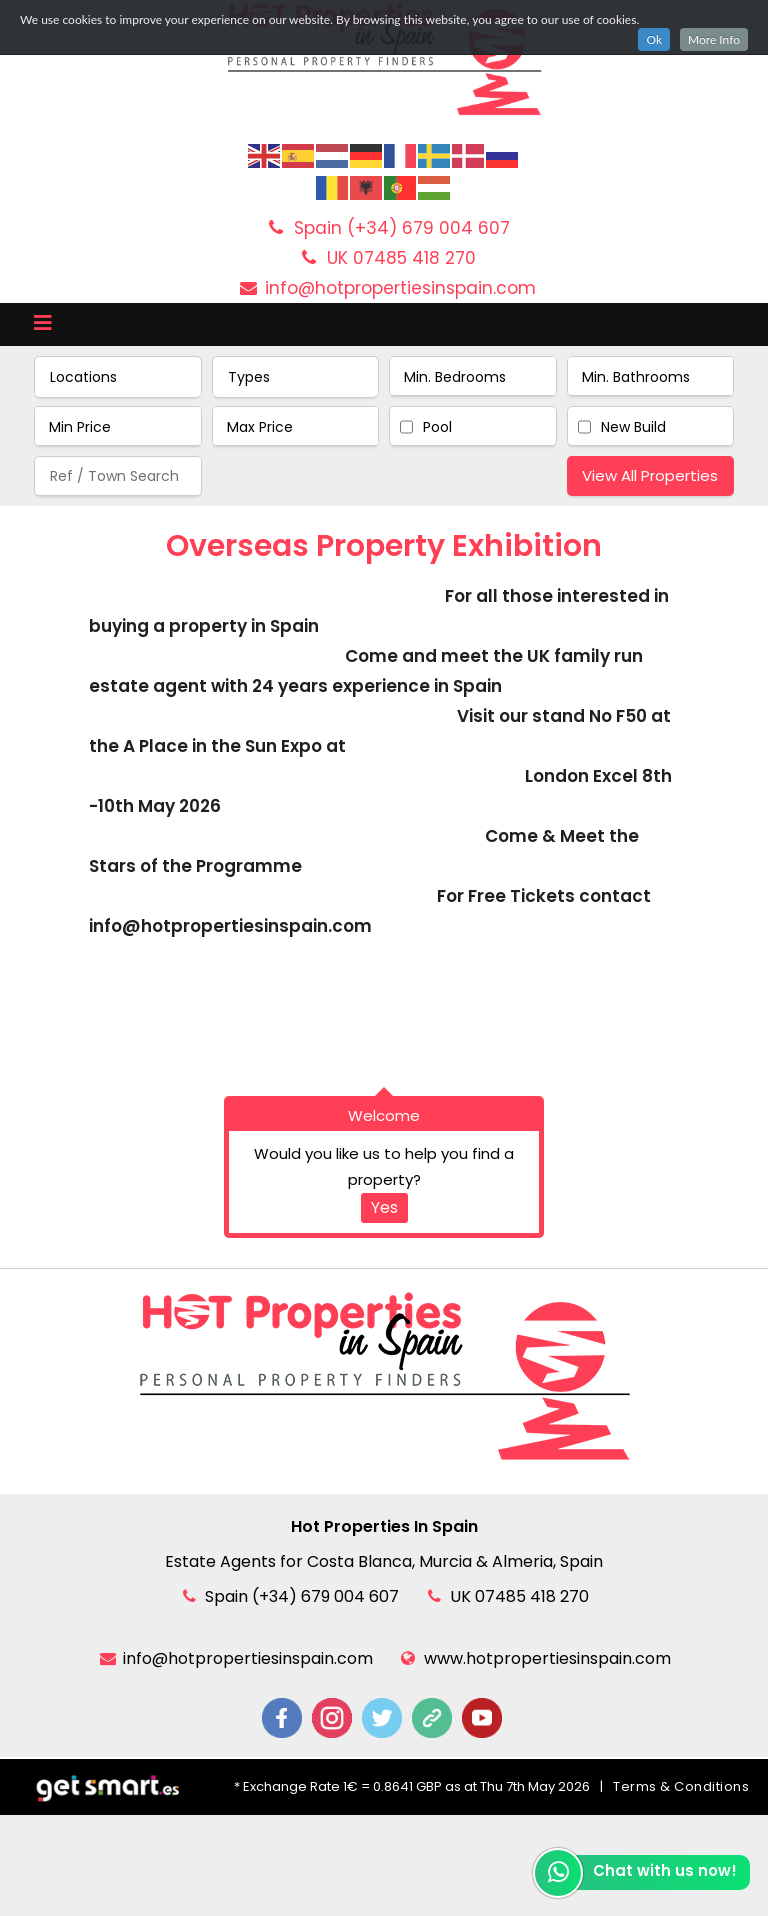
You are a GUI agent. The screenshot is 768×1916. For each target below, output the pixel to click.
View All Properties (650, 475)
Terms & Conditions (681, 1786)
